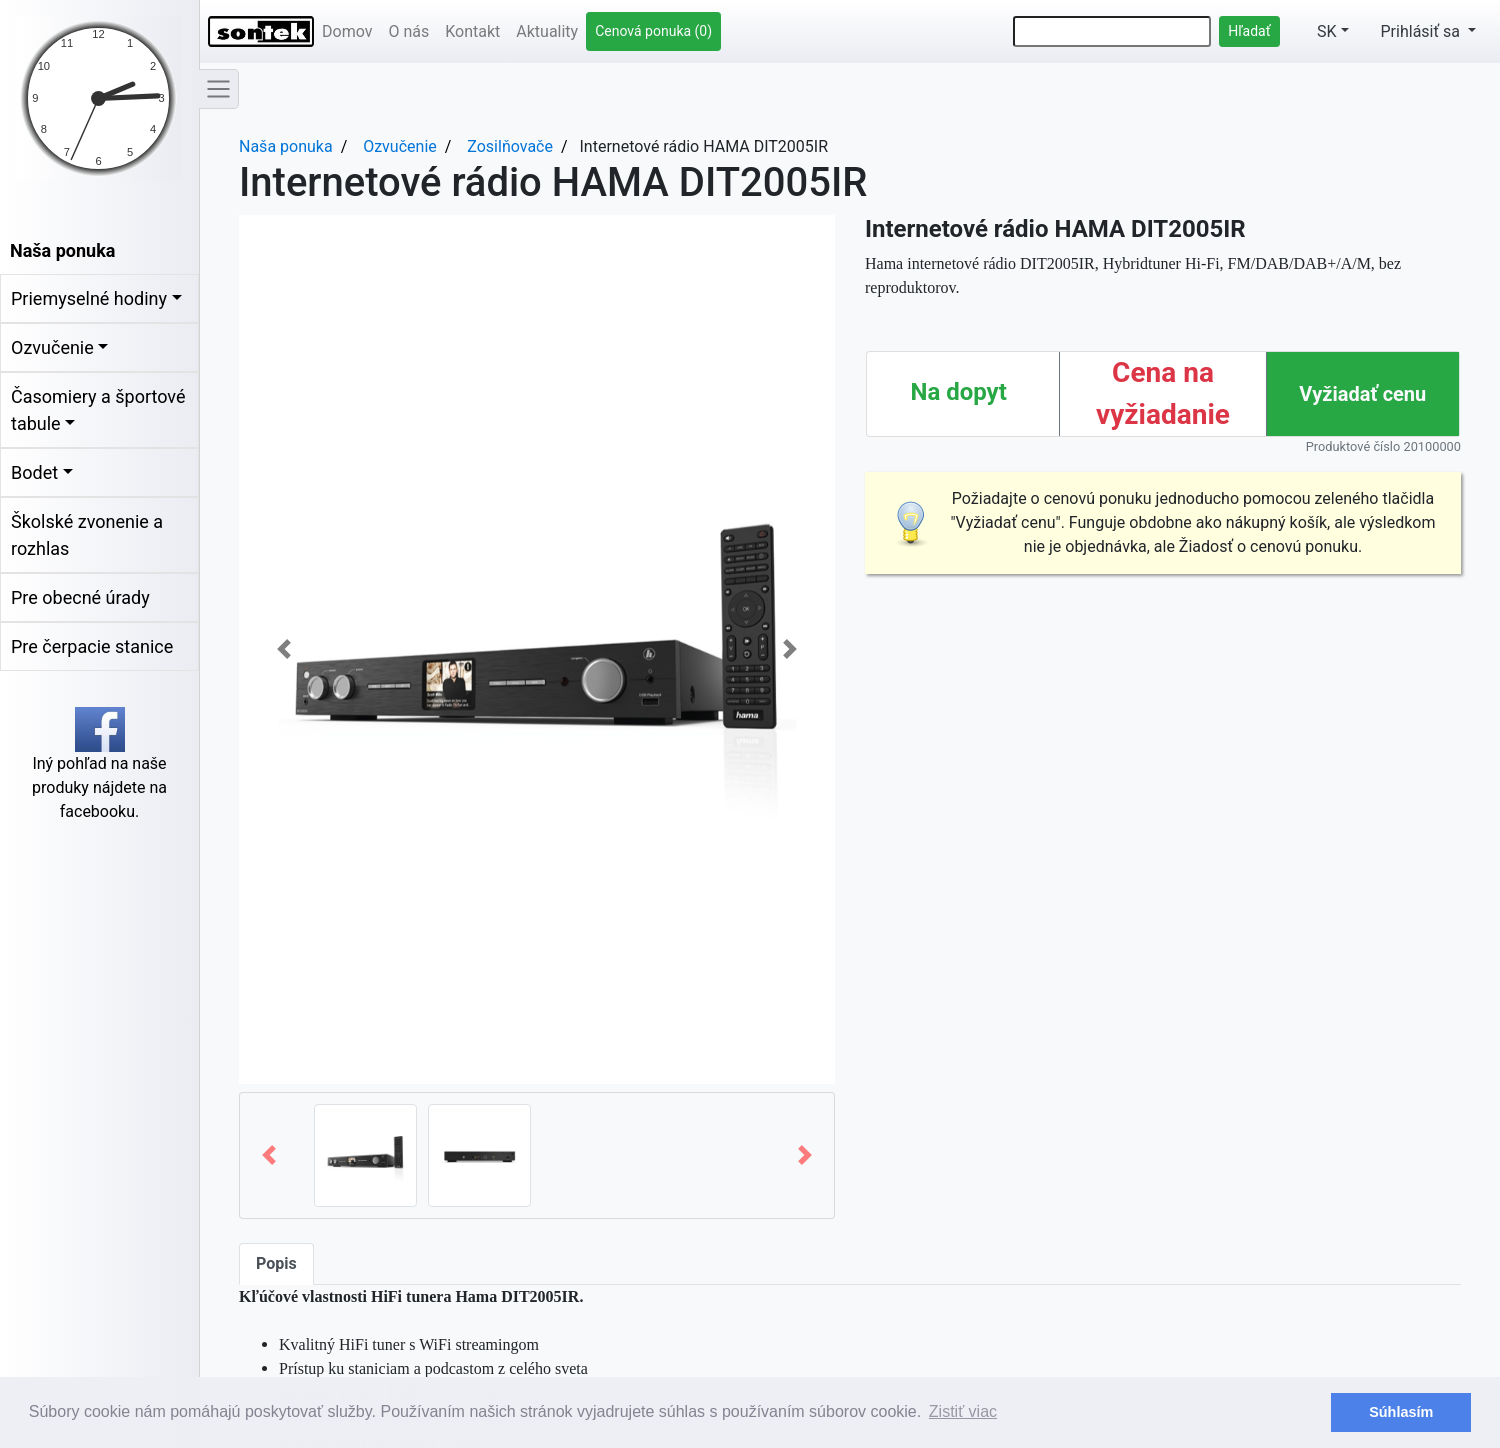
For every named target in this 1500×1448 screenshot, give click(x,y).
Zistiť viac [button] (963, 1411)
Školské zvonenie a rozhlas (87, 535)
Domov (347, 31)
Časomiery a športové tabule (98, 410)
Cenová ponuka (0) (653, 31)
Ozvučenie (52, 347)
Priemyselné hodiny (89, 298)
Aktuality (547, 31)
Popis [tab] (276, 1263)
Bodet (34, 472)
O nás (408, 31)
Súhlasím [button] (1401, 1412)
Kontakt (472, 31)
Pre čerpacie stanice (92, 646)
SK (1316, 31)
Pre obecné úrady (80, 597)
